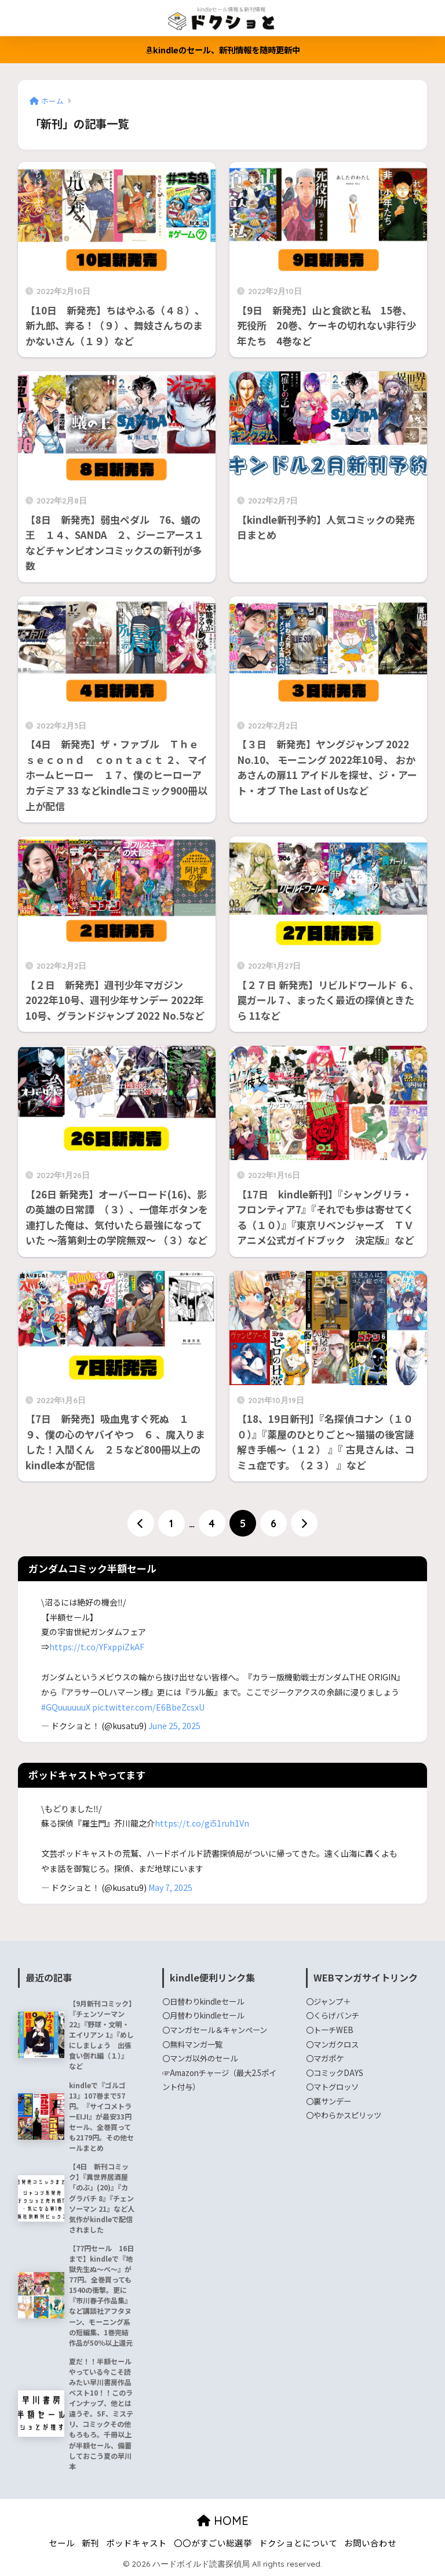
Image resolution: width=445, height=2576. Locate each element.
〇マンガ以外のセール (200, 2058)
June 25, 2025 (174, 1725)
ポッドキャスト (136, 2543)
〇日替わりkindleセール (203, 2001)
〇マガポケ (325, 2058)
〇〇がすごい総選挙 (213, 2543)
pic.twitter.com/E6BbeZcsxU (148, 1707)
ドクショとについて (298, 2543)
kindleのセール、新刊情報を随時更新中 (222, 50)
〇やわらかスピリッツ (343, 2115)
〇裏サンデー (328, 2101)
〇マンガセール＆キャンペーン (214, 2029)
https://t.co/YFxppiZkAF (96, 1647)
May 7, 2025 (170, 1887)
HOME (223, 2520)
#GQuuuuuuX (65, 1707)
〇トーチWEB (329, 2029)
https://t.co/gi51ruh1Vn (202, 1823)
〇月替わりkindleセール (203, 2015)
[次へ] (304, 1523)
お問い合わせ (370, 2543)
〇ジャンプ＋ (328, 2001)
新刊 (90, 2543)
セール (62, 2543)
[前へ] (140, 1523)
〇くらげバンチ (332, 2015)
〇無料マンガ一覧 (192, 2044)
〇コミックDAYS (334, 2072)
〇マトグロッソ (332, 2086)
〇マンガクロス (332, 2044)
